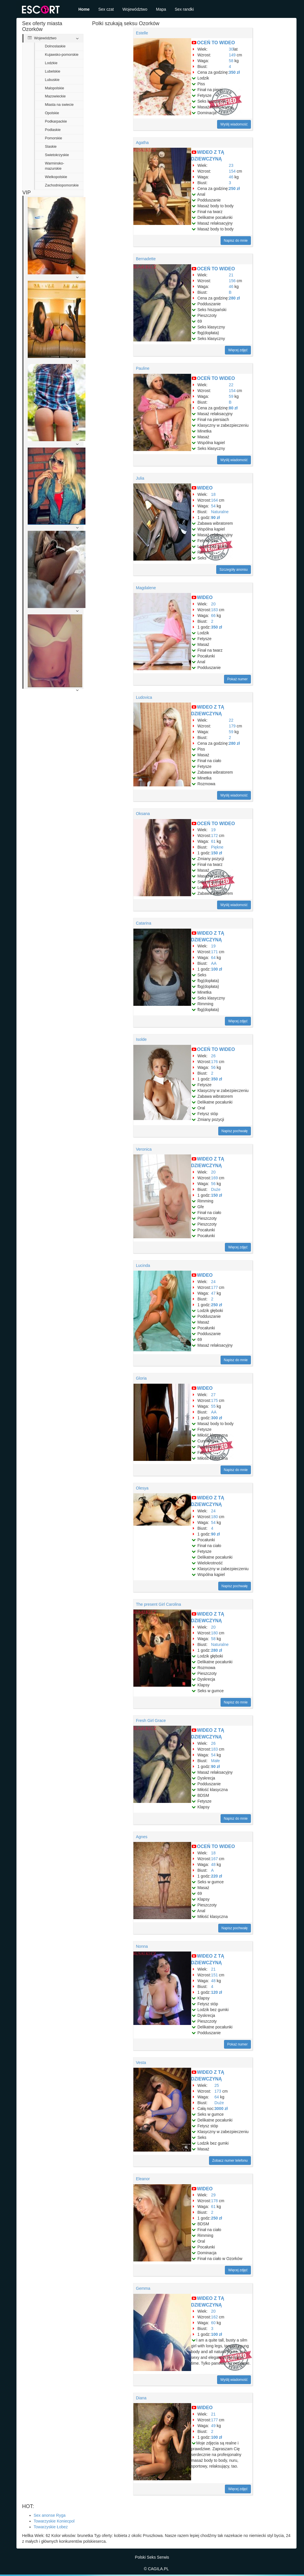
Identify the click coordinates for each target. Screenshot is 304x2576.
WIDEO (204, 487)
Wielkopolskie (56, 177)
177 (214, 1287)
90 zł (215, 517)
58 (231, 60)
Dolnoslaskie (55, 46)
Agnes (142, 1836)
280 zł (234, 298)
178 (214, 2200)
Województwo (134, 9)
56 (213, 1067)
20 (213, 604)
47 (213, 1293)
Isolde (141, 1039)
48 (213, 1864)
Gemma (143, 2288)
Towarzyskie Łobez (51, 2527)
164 (214, 500)
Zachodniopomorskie (62, 185)
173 (218, 2091)
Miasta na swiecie (59, 105)
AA (214, 963)
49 (213, 2425)
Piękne (217, 847)
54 (213, 506)
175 (214, 1400)
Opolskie (52, 113)
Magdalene (146, 587)
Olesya (142, 1488)
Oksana (143, 813)
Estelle (142, 33)
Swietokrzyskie (57, 155)
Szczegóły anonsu (233, 570)
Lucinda (143, 1265)
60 (213, 2322)
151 (214, 1975)
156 (232, 280)
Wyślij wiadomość (234, 124)
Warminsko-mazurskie (54, 166)
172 (214, 835)
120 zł (216, 1992)
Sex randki (184, 9)
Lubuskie (52, 80)
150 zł (216, 853)
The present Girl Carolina (158, 1604)
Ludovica (144, 697)
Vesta (141, 2062)
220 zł (216, 1876)
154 (232, 171)
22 (231, 384)
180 (214, 1516)
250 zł (234, 188)
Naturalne (220, 511)
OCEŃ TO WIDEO (216, 42)
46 (231, 177)
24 (213, 1281)
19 (213, 829)
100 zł (216, 969)
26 (213, 1056)
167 (214, 1858)
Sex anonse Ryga (50, 2515)
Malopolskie (54, 88)
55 (213, 1406)
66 (213, 615)
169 (214, 1178)
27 (213, 1394)
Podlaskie (53, 130)
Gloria (141, 1378)
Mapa (161, 9)
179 (232, 726)
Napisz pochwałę (234, 1131)
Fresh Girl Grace (151, 1720)
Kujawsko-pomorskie (62, 55)
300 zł (216, 1417)
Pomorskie (53, 138)
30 (231, 49)
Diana (141, 2398)
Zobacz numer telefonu (230, 2161)
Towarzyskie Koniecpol (54, 2521)
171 (214, 951)
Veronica (144, 1149)
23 (231, 165)
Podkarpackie (56, 121)
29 (213, 2195)
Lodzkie (51, 63)
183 (214, 609)
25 (217, 2085)
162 (214, 2317)
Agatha (142, 142)
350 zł (234, 72)
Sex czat (106, 9)
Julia (140, 478)
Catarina (143, 923)
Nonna (142, 1946)
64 (213, 957)
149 (232, 55)
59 (231, 396)
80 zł (233, 408)
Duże (216, 1189)
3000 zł (221, 2108)
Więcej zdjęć (237, 350)
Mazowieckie (55, 96)
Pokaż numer (237, 679)
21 (231, 275)
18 (213, 494)
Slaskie (51, 147)
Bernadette (146, 258)
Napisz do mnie (236, 241)
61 (213, 841)
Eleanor (143, 2178)
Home (84, 9)
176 (214, 1061)
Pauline (143, 368)
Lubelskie (52, 71)
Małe (215, 1760)
